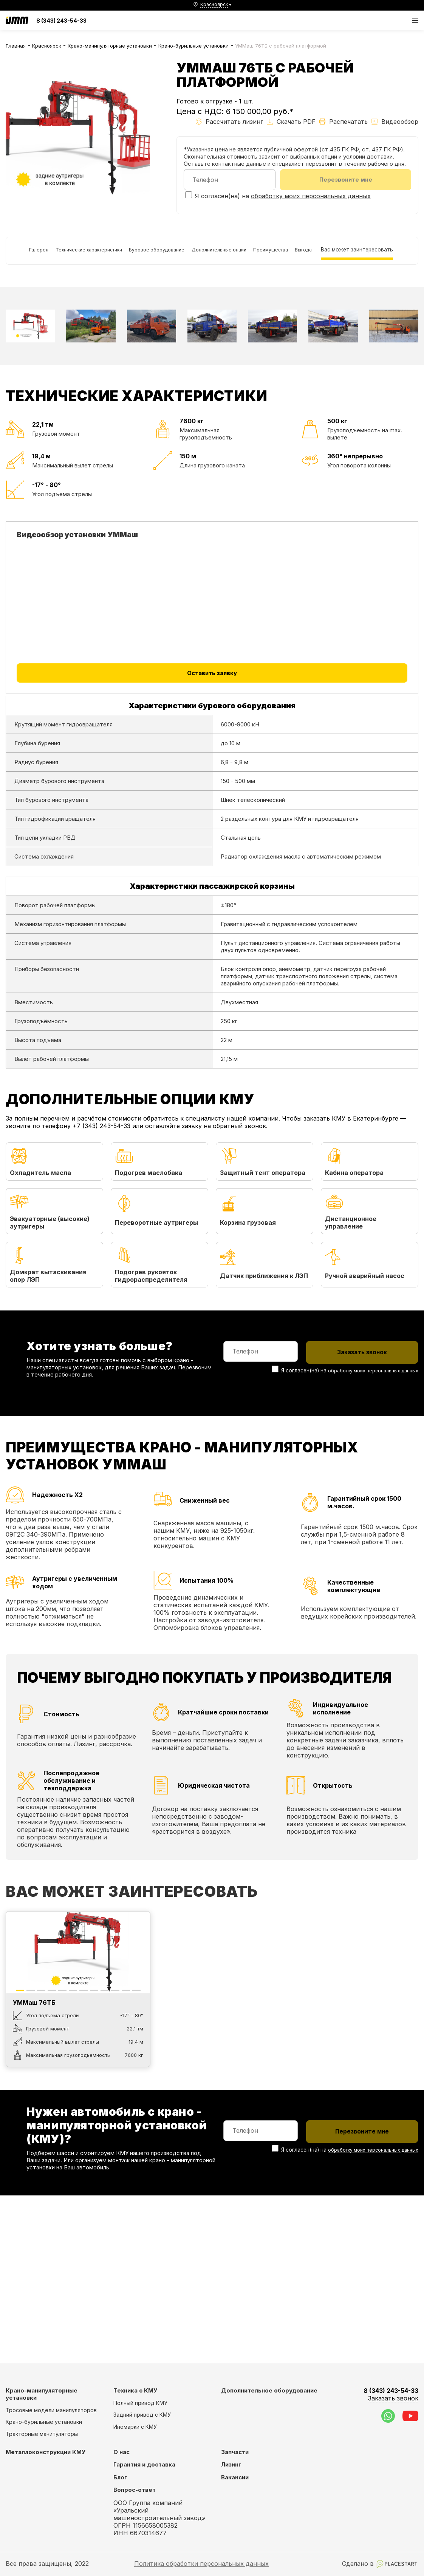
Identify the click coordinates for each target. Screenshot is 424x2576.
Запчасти (235, 2452)
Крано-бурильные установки (193, 46)
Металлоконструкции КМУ (45, 2452)
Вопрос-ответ (134, 2489)
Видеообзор (394, 121)
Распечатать (343, 121)
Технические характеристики (88, 255)
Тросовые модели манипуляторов (51, 2410)
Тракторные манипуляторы (42, 2434)
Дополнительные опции (253, 255)
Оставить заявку (212, 722)
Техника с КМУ (135, 2390)
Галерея (23, 255)
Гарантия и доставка (144, 2464)
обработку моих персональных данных (311, 198)
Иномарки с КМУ (135, 2426)
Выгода (366, 255)
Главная (16, 46)
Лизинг (231, 2464)
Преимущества (320, 255)
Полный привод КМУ (140, 2403)
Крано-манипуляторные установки (110, 46)
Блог (120, 2477)
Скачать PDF (291, 121)
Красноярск (46, 46)
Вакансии (235, 2477)
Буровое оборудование (175, 255)
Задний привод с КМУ (142, 2414)
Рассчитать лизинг (229, 121)
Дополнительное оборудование (269, 2390)
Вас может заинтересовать (50, 292)
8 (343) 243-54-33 (61, 20)
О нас (121, 2452)
